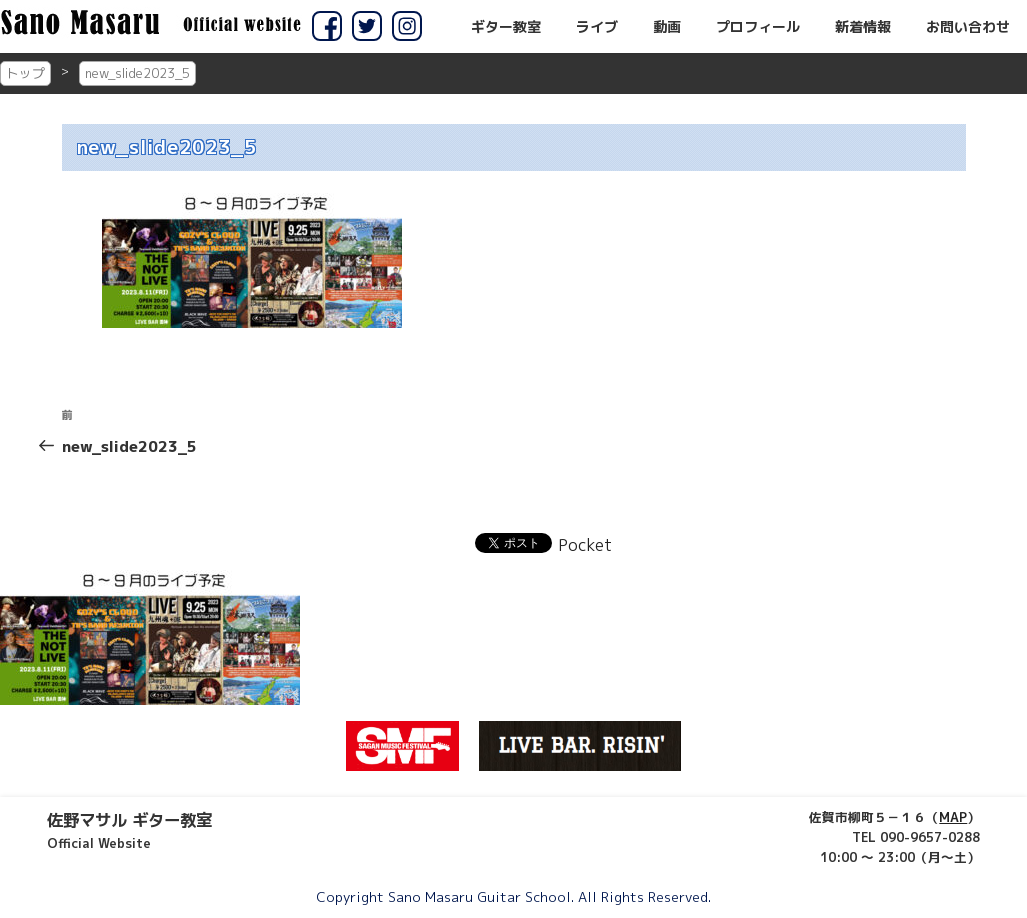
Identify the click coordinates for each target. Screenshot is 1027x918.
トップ (25, 73)
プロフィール (758, 27)
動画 (667, 27)
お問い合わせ (968, 27)
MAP (953, 817)
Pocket (585, 545)
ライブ (597, 27)
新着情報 (863, 27)
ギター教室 (506, 27)
